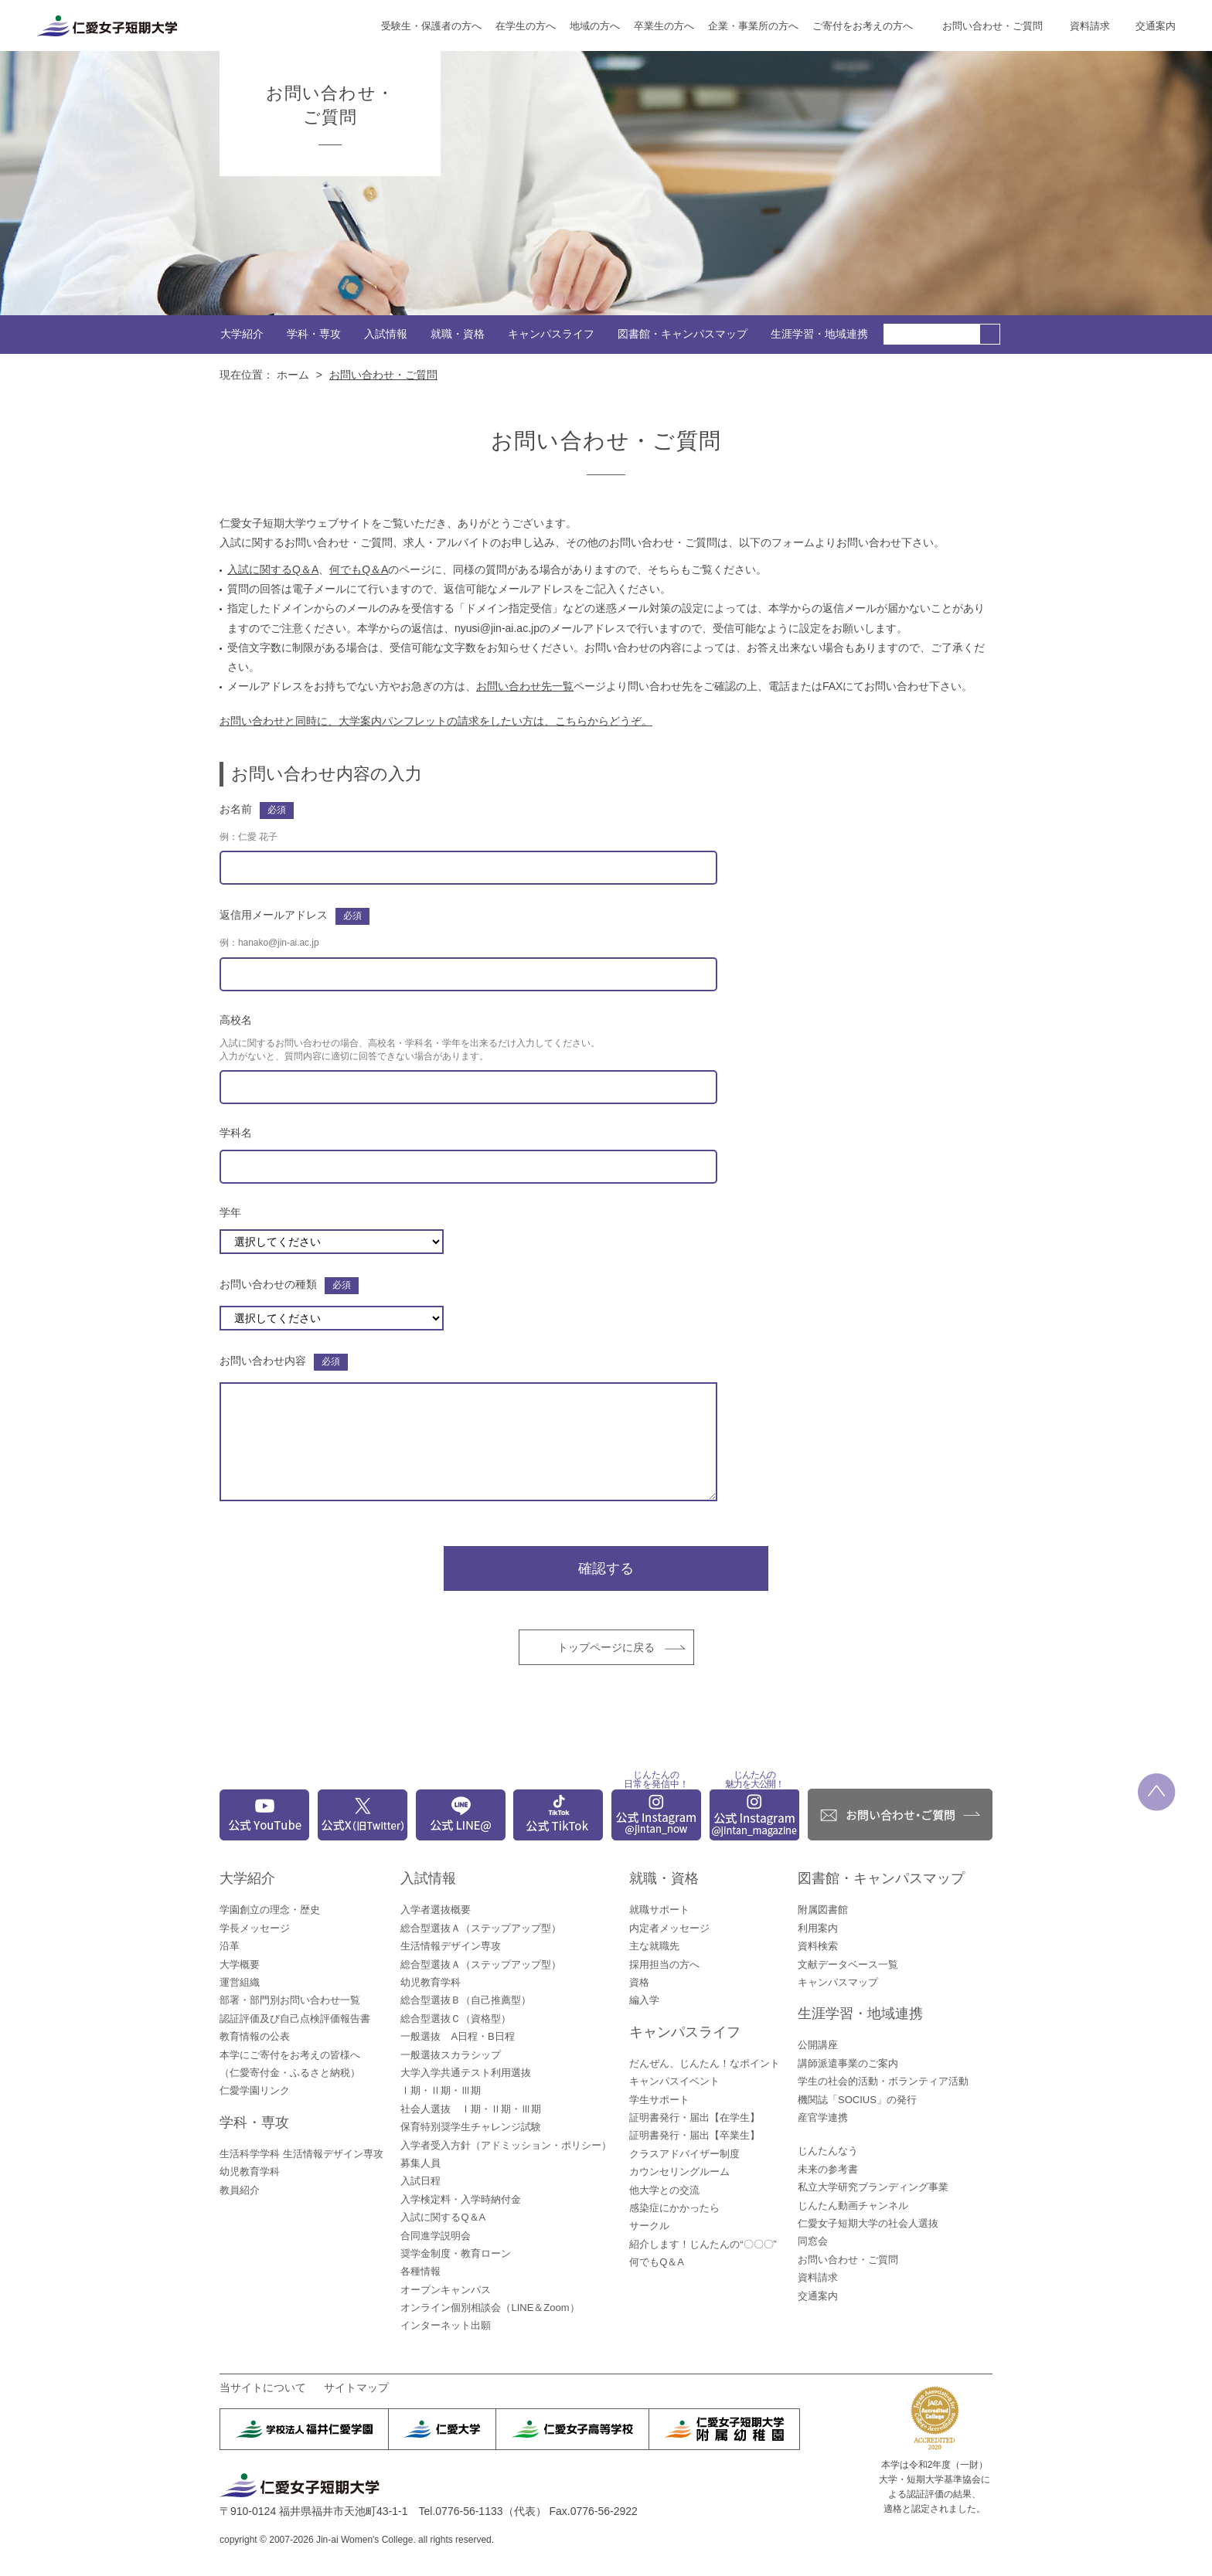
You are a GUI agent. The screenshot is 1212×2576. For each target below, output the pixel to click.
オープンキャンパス (445, 2290)
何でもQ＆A (358, 569)
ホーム (293, 375)
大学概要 (240, 1964)
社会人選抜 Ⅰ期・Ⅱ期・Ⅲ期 (470, 2109)
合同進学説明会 (435, 2235)
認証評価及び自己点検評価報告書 (295, 2018)
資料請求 (1090, 26)
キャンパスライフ (551, 334)
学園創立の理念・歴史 (270, 1909)
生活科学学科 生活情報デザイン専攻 (301, 2154)
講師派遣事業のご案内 (848, 2063)
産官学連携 (823, 2117)
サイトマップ (356, 2387)
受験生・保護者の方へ (431, 26)
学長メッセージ (255, 1928)
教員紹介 (240, 2190)
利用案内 (818, 1928)
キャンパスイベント (674, 2081)
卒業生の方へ (664, 26)
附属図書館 (823, 1909)
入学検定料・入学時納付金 (460, 2199)
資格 (639, 1982)
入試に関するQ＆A (272, 569)
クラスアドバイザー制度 (684, 2154)
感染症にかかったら (674, 2208)
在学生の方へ (525, 26)
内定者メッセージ (669, 1928)
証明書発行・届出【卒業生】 (694, 2135)
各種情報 (420, 2271)
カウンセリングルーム (679, 2171)
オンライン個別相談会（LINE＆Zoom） (489, 2307)
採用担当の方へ (664, 1964)
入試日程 (420, 2181)
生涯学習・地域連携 (819, 334)
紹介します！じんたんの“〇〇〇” (703, 2244)
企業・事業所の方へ (753, 26)
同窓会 (813, 2241)
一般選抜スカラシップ (450, 2055)
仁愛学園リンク (255, 2090)
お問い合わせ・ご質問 (992, 26)
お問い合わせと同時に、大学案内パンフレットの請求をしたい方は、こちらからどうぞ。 (436, 721)
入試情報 (385, 334)
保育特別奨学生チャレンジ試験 (470, 2127)
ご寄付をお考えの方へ (862, 26)
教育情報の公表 (255, 2036)
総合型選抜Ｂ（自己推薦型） (465, 2000)
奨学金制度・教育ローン (455, 2253)
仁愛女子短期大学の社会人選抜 (868, 2223)
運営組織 (240, 1982)
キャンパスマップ (838, 1982)
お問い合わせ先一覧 (525, 686)
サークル (649, 2225)
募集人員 (420, 2163)
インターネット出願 (445, 2325)
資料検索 (818, 1946)
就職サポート (659, 1909)
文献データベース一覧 (848, 1964)
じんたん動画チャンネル (853, 2205)
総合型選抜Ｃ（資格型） (455, 2018)
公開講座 (818, 2045)
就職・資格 (458, 334)
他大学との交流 (664, 2190)
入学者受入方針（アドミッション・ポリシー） (505, 2145)
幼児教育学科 (250, 2171)
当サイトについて (263, 2387)
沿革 (230, 1946)
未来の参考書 (828, 2169)
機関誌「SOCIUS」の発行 (857, 2099)
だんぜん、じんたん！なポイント (704, 2063)
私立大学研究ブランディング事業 (873, 2187)
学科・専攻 (314, 334)
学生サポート (659, 2099)
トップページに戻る (606, 1647)
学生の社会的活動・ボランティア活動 (883, 2081)
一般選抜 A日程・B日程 (457, 2036)
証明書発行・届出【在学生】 (694, 2117)
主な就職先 (654, 1946)
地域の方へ (595, 26)
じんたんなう (828, 2150)
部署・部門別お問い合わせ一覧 (290, 2000)
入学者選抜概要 (435, 1909)
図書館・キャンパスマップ (682, 334)
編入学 (644, 2000)
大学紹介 (242, 334)
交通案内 (1155, 26)
